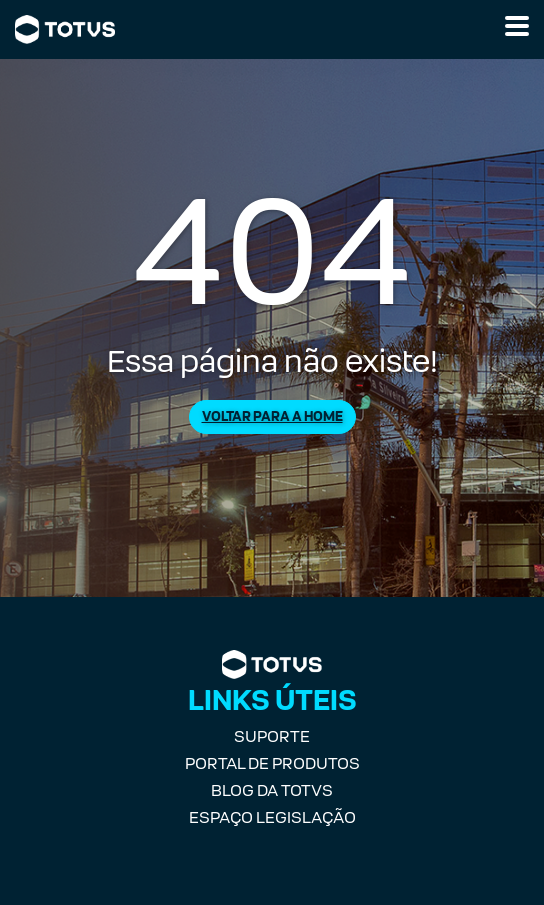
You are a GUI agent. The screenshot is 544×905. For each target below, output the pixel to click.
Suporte (272, 736)
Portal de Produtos (272, 763)
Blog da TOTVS (272, 790)
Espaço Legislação (272, 817)
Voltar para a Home (272, 416)
